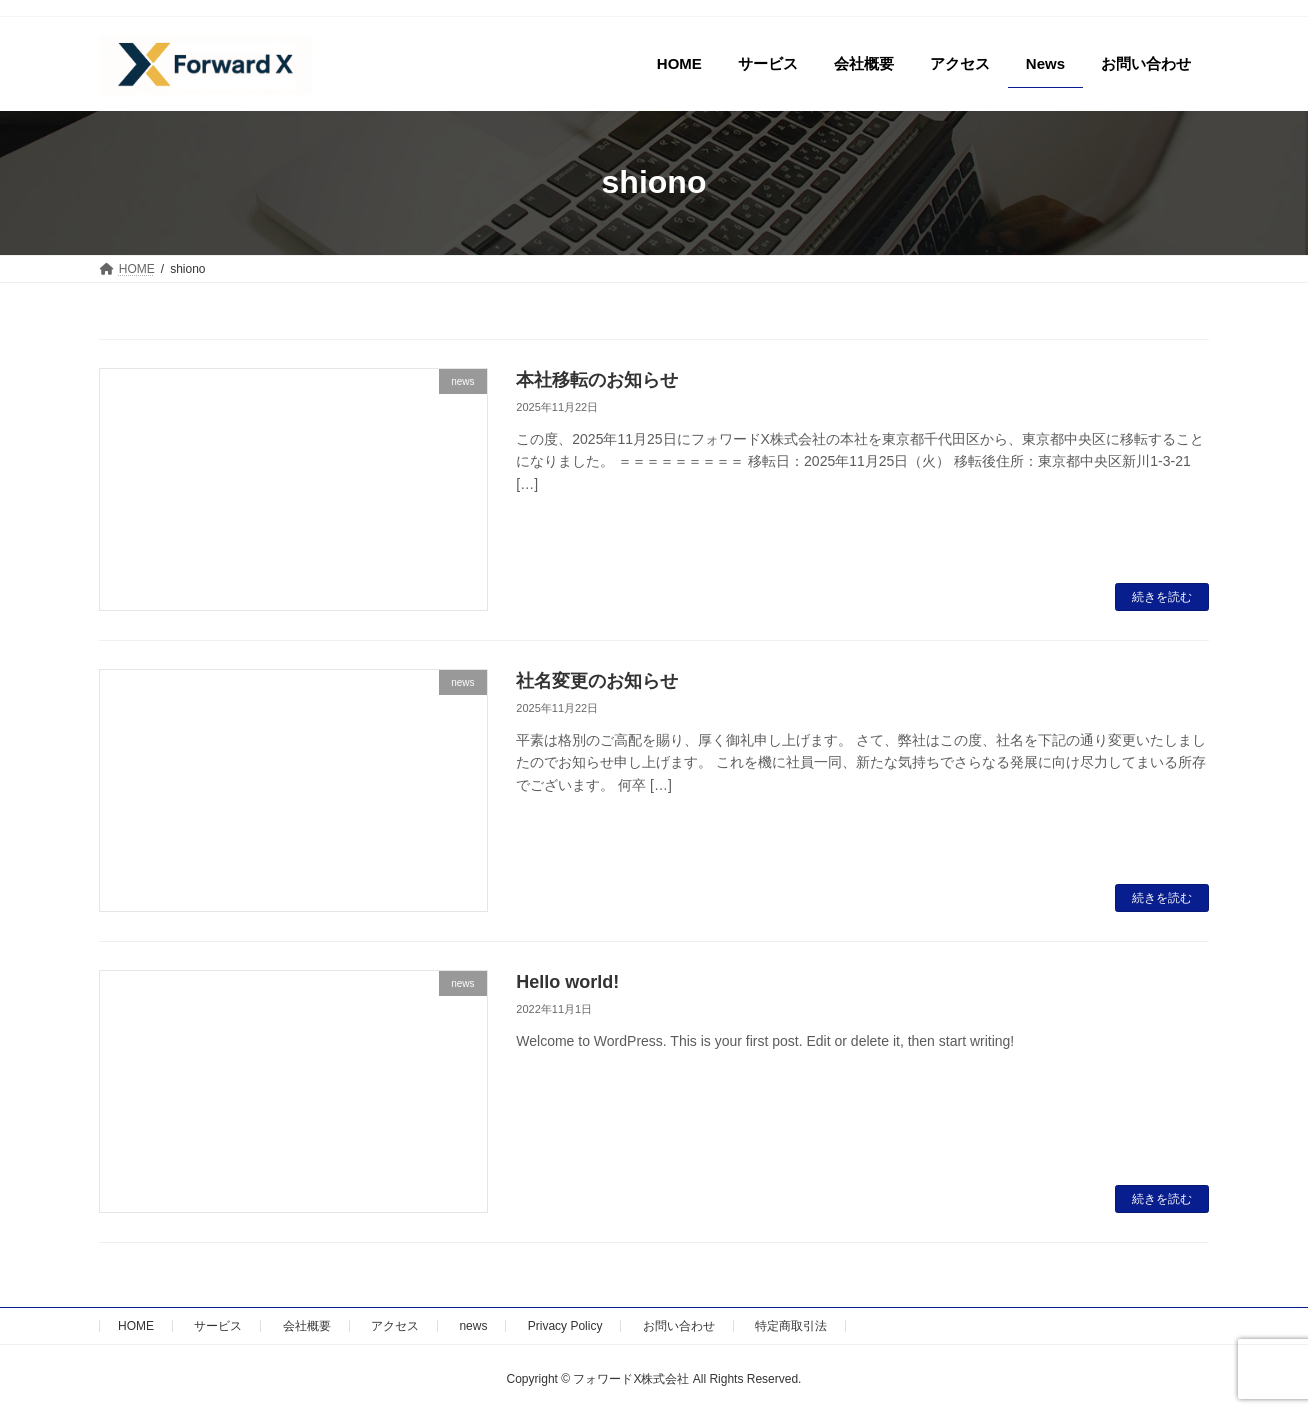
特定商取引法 (791, 1326)
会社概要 (307, 1326)
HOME (136, 1326)
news (473, 1326)
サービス (218, 1326)
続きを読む (1162, 597)
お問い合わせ (679, 1326)
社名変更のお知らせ (597, 681)
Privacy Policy (565, 1326)
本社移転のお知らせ (597, 380)
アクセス (395, 1326)
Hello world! (567, 982)
